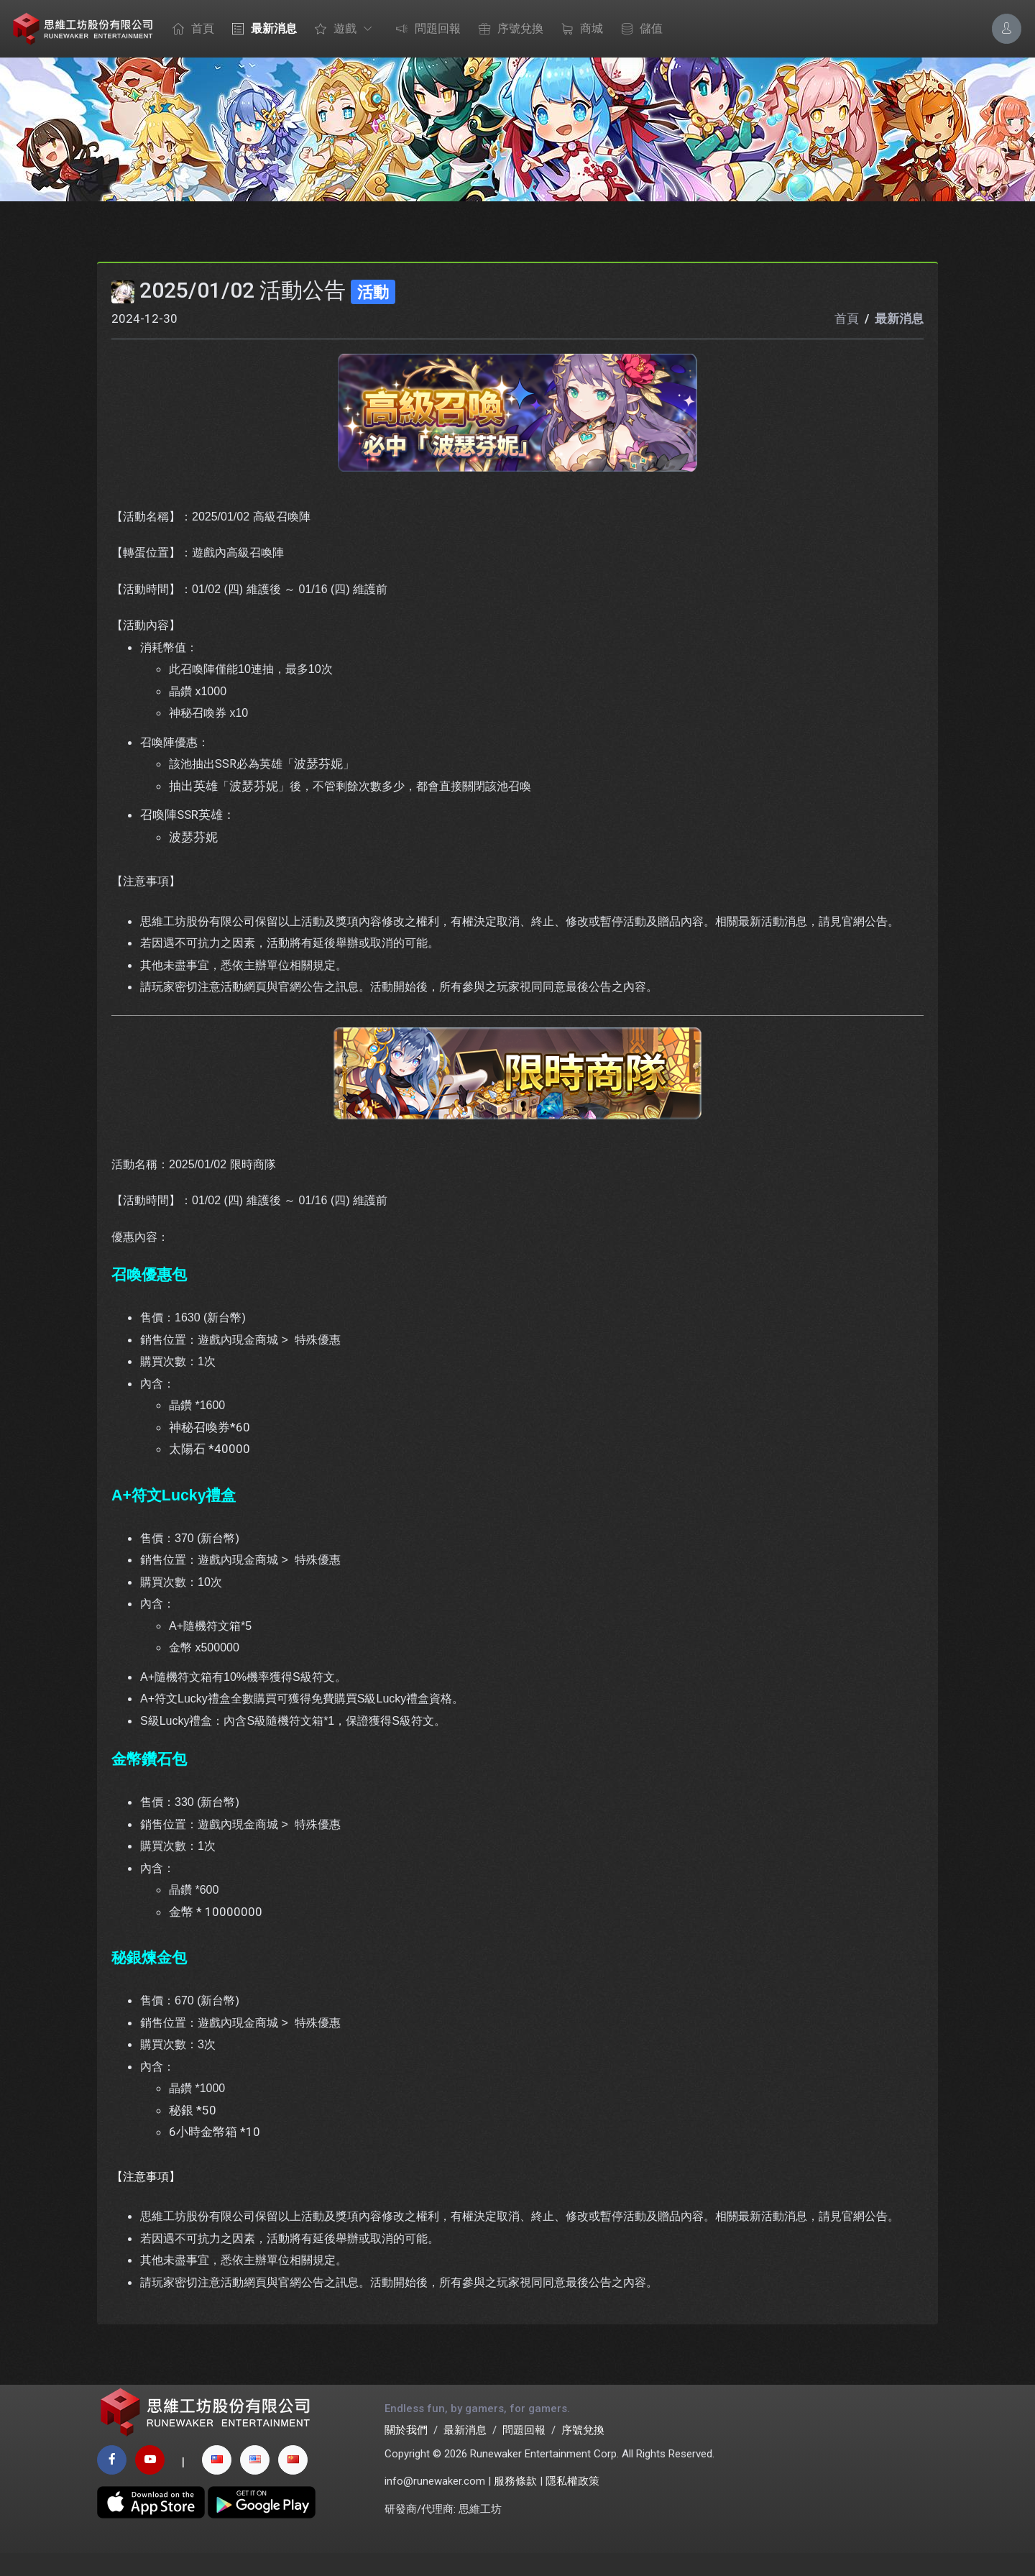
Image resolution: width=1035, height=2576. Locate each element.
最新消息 (261, 29)
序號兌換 (507, 29)
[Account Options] (1006, 28)
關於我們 (406, 2453)
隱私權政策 (572, 2504)
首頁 (189, 29)
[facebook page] (111, 2483)
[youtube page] (150, 2483)
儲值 (638, 29)
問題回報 (425, 29)
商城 (578, 29)
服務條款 (515, 2504)
